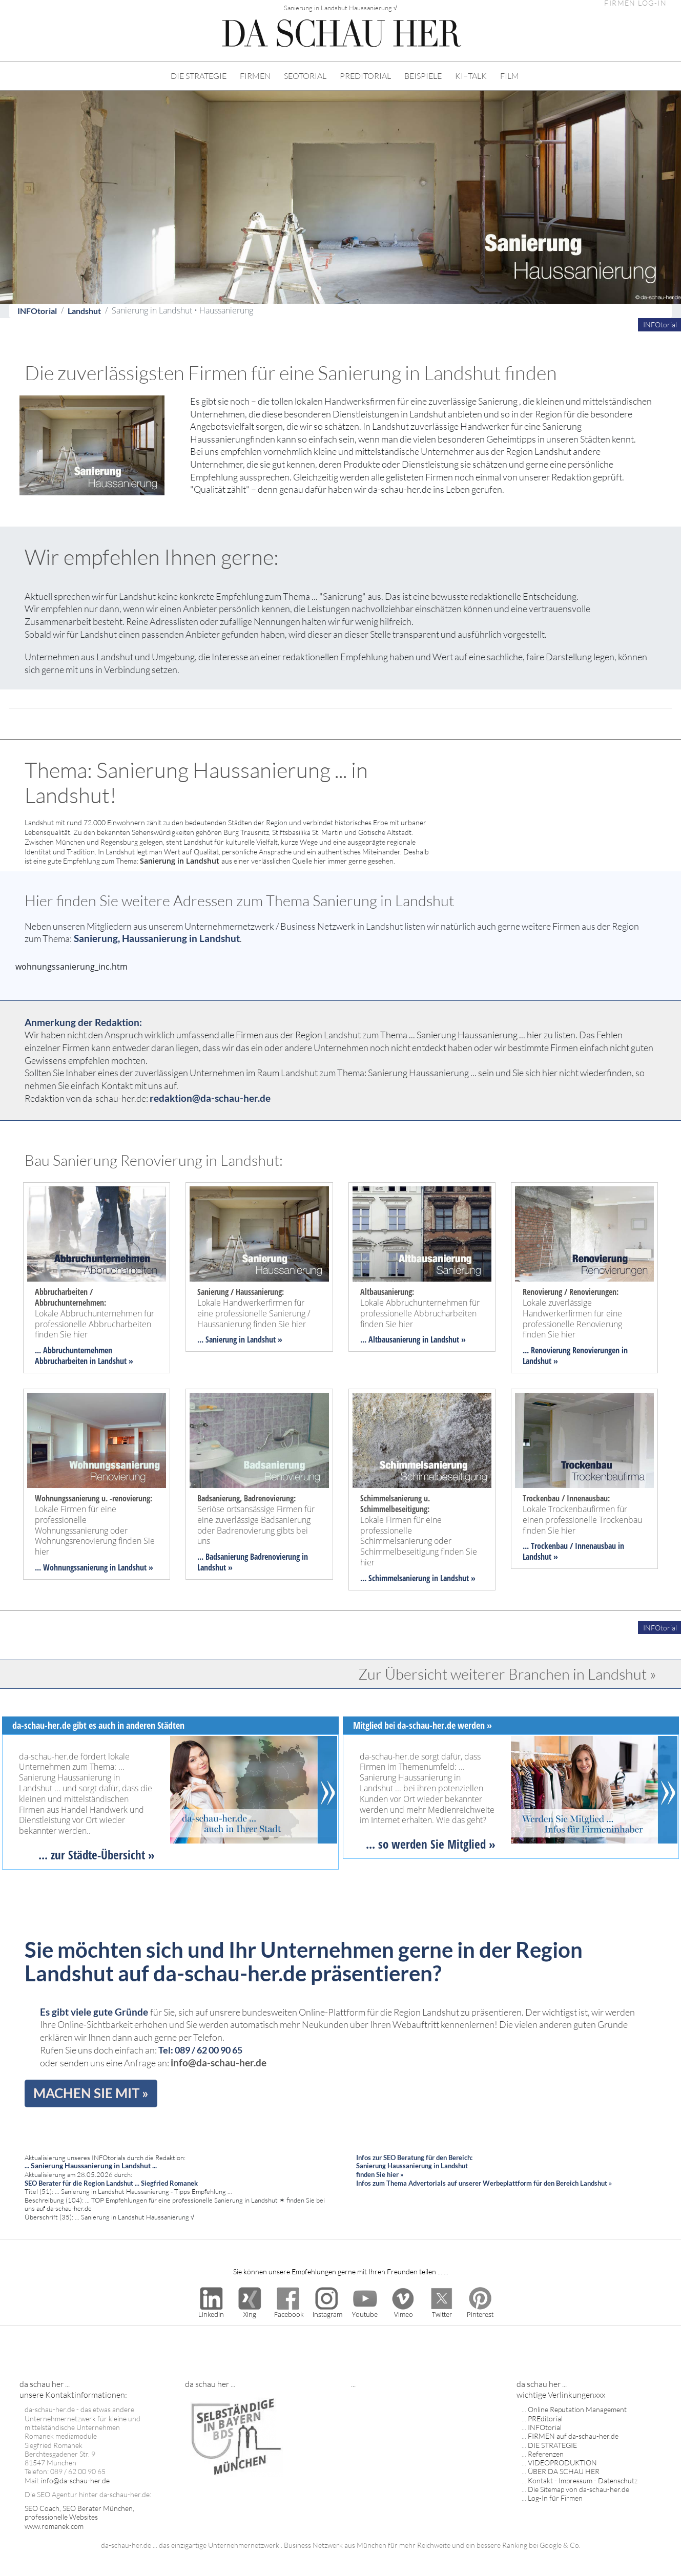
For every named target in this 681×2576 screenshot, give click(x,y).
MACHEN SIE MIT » (91, 2093)
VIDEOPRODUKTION (562, 2462)
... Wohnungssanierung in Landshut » (94, 1567)
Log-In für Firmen (555, 2498)
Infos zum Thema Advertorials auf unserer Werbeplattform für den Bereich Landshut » (484, 2183)
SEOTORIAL (305, 76)
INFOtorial (37, 311)
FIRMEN (255, 76)
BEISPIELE (423, 76)
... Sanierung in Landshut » (239, 1339)
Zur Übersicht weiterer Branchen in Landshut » (507, 1674)
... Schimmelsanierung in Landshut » (418, 1578)
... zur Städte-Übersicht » (96, 1855)
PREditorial (545, 2418)
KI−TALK (471, 76)
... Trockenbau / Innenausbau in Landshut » (573, 1551)
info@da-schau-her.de (218, 2062)
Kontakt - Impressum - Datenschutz (582, 2480)
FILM (509, 76)
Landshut (84, 311)
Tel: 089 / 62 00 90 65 (200, 2050)
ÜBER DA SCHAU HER (564, 2471)
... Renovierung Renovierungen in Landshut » (575, 1356)
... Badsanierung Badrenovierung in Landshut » (252, 1562)
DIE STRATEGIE (198, 76)
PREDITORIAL (365, 76)
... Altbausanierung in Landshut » (413, 1339)
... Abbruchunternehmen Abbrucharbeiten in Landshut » (84, 1356)
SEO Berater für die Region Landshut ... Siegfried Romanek (111, 2183)
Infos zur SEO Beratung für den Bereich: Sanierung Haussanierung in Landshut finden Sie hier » (414, 2166)
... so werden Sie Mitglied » (431, 1844)
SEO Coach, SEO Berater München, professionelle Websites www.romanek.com (79, 2517)
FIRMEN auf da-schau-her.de (573, 2436)
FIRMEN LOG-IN (635, 3)
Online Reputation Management (577, 2409)
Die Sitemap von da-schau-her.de (578, 2489)
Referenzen (546, 2453)
